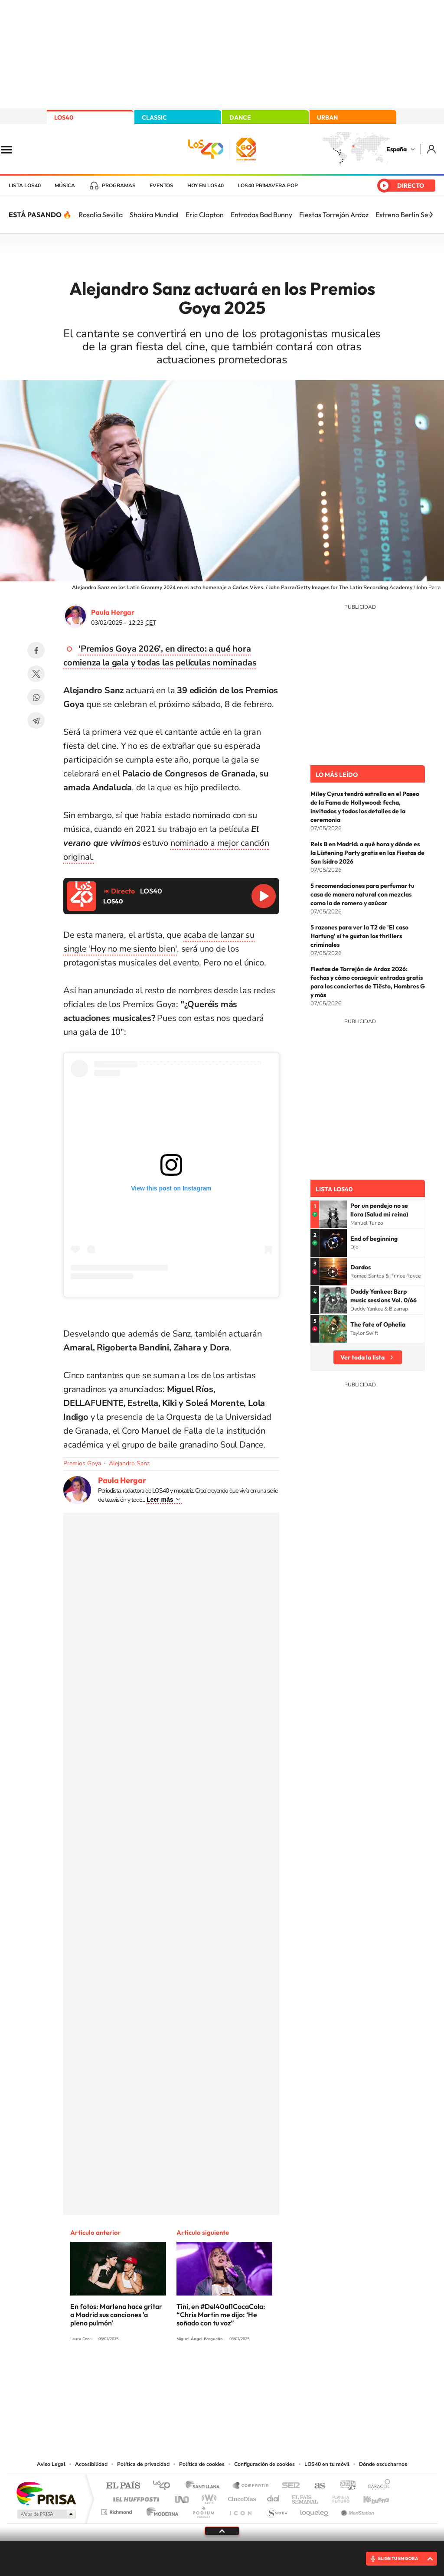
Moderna (160, 2509)
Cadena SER (288, 2486)
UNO (182, 2496)
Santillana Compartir (251, 2486)
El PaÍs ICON (240, 2509)
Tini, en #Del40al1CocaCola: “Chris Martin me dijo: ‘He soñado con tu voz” (220, 2314)
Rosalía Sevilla (100, 214)
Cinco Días (240, 2496)
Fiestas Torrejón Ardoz (334, 214)
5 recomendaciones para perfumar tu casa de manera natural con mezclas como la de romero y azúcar (362, 894)
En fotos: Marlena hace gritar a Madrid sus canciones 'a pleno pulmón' (116, 2314)
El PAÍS (123, 2486)
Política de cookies (202, 2464)
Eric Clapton (205, 214)
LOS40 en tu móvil (326, 2464)
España (396, 149)
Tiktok (187, 2371)
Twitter (36, 673)
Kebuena (368, 2496)
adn (344, 2486)
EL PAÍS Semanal (305, 2496)
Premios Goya (82, 1463)
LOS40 (63, 117)
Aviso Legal (51, 2464)
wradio (207, 2496)
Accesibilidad (91, 2464)
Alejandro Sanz (129, 1463)
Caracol (376, 2486)
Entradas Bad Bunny (261, 214)
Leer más (160, 1499)
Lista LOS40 (25, 185)
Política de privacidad (143, 2464)
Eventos (161, 185)
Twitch (257, 2371)
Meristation (356, 2509)
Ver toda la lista (362, 1357)
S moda (276, 2509)
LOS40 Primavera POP (268, 185)
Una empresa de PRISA (46, 2493)
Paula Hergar (112, 612)
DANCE (240, 117)
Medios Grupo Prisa (46, 2514)
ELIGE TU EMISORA (398, 2558)
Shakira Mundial (154, 214)
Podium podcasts (203, 2509)
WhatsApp (36, 697)
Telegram (36, 720)
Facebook (36, 650)
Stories (274, 2371)
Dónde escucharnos (383, 2464)
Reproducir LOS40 (263, 896)
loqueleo (314, 2509)
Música (65, 185)
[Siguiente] (431, 214)
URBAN (327, 117)
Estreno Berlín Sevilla (408, 214)
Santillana (205, 2486)
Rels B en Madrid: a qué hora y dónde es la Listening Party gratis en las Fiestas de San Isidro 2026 (367, 852)
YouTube (205, 2371)
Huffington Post (134, 2496)
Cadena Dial (273, 2496)
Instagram (170, 2371)
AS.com (316, 2486)
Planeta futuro (337, 2496)
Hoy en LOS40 (205, 185)
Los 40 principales (164, 2486)
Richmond (117, 2509)
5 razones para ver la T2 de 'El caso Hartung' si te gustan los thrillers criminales (359, 936)
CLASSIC (154, 117)
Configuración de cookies (264, 2464)
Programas (119, 185)
